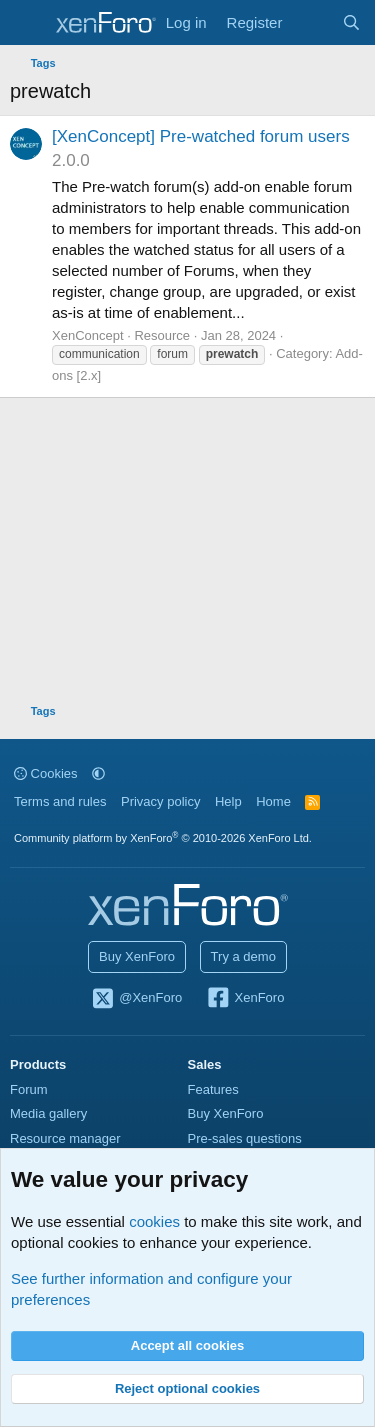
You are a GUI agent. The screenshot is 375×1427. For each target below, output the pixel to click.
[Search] (351, 22)
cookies (154, 1221)
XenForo (245, 999)
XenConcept (88, 335)
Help (228, 801)
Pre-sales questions (245, 1138)
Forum (29, 1089)
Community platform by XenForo (163, 838)
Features (213, 1089)
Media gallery (48, 1113)
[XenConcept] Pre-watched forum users (201, 136)
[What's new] (311, 22)
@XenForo (137, 999)
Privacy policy (160, 801)
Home (273, 801)
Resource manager (65, 1138)
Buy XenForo (137, 956)
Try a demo (243, 956)
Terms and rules (60, 801)
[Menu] (27, 23)
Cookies (46, 773)
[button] (98, 773)
